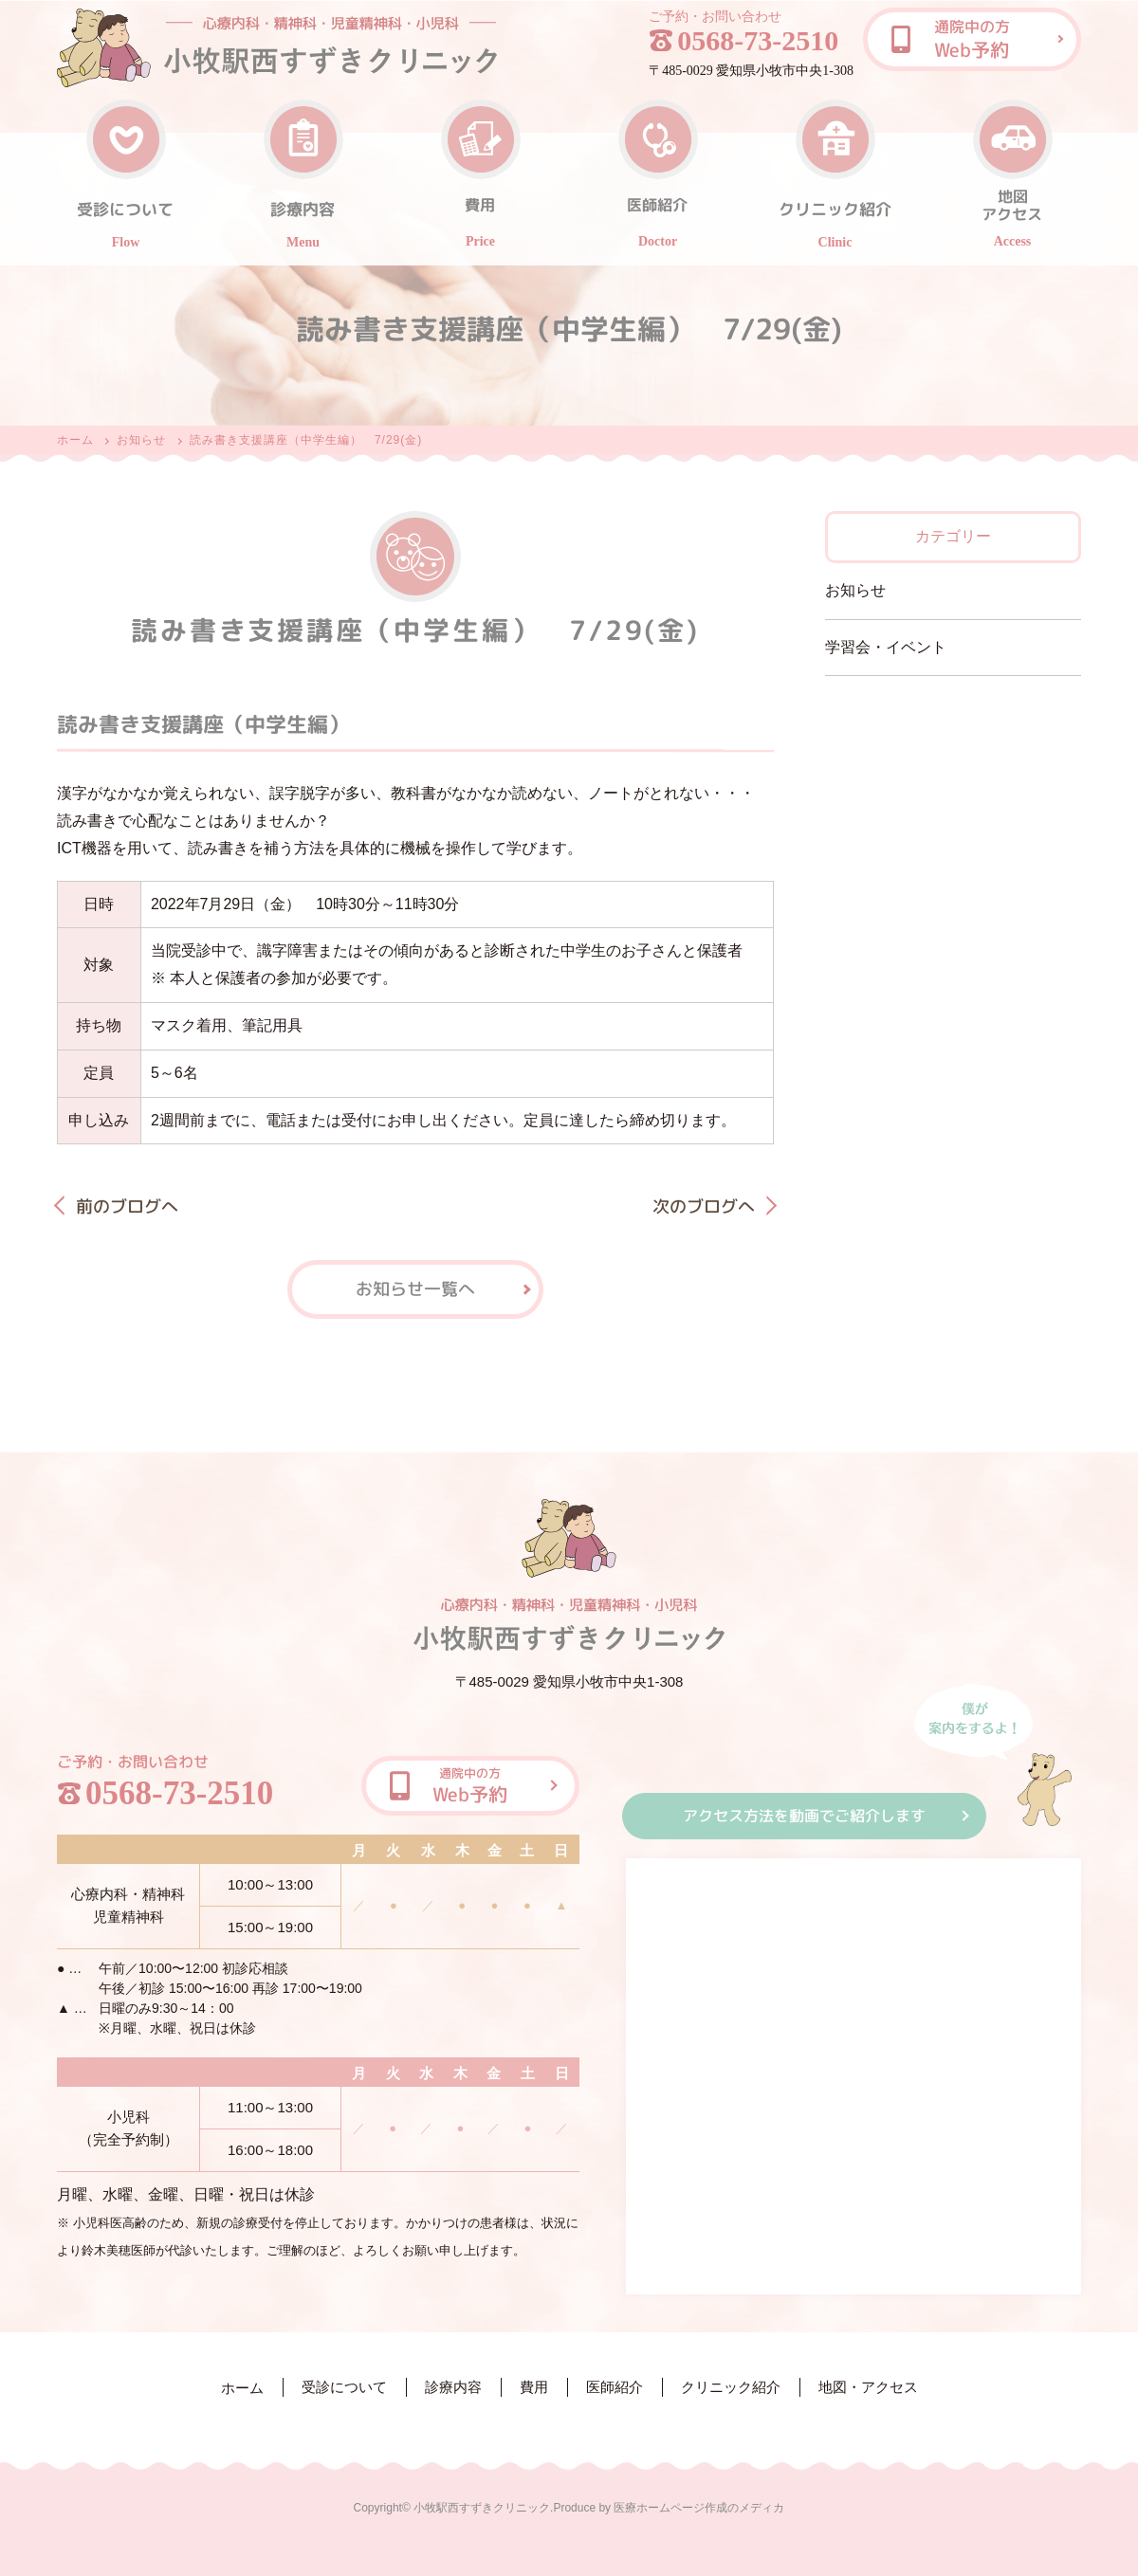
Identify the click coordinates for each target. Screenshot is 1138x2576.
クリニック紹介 (730, 2387)
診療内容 (453, 2387)
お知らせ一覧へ (415, 1288)
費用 (534, 2387)
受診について (344, 2387)
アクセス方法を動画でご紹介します (804, 1815)
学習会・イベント (885, 647)
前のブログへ (127, 1205)
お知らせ (141, 440)
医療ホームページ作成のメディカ (699, 2507)
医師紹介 (614, 2387)
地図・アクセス (868, 2387)
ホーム (75, 440)
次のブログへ (703, 1206)
